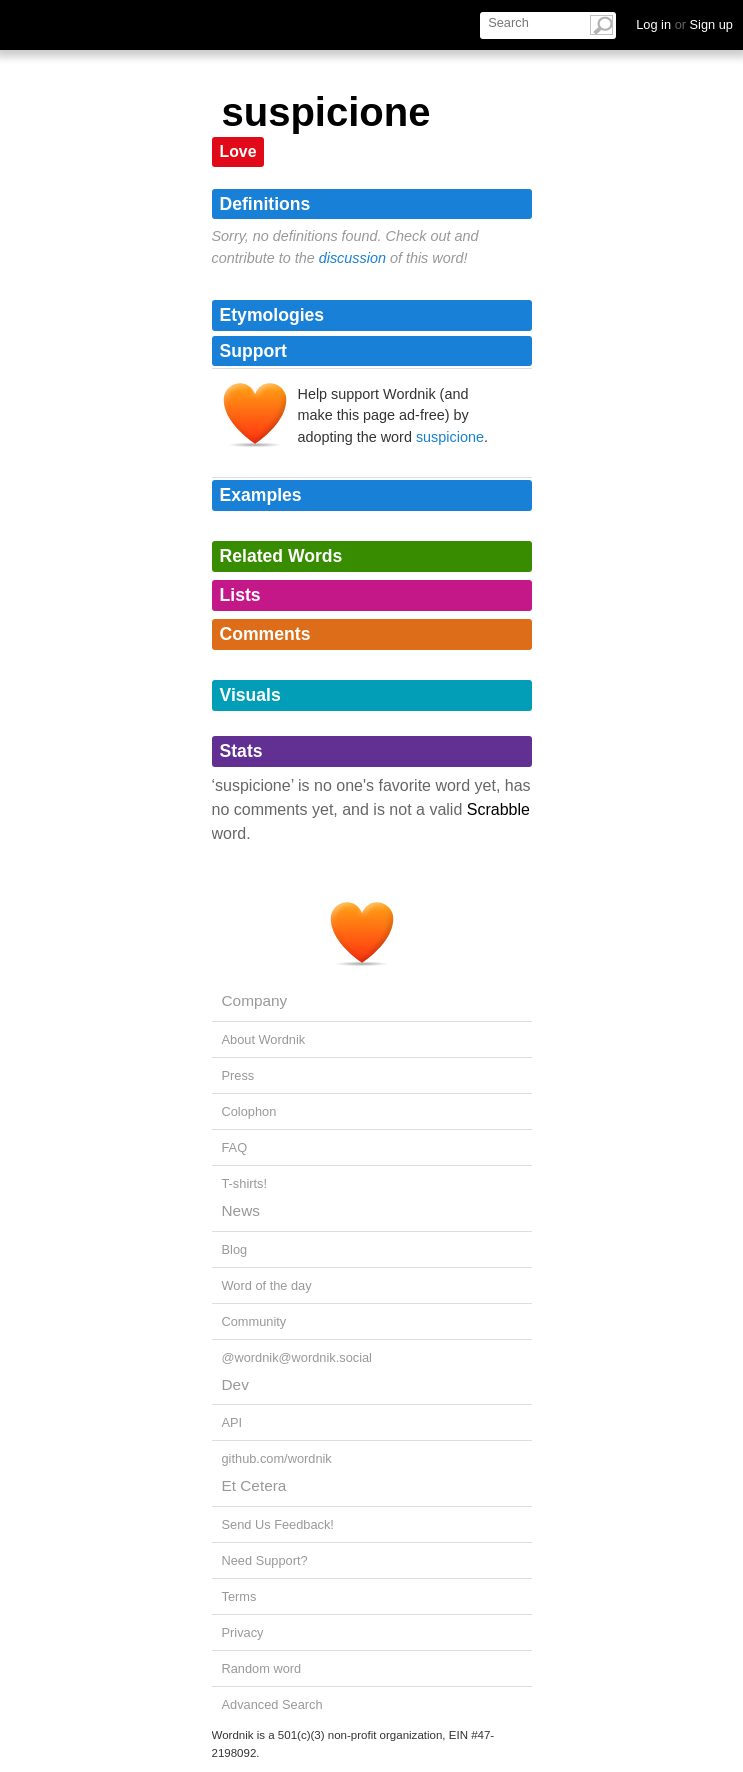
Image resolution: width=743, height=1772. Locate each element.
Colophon (249, 1111)
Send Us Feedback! (278, 1524)
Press (238, 1075)
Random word (262, 1668)
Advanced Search (272, 1704)
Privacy (243, 1632)
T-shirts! (245, 1183)
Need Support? (265, 1560)
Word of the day (267, 1285)
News (241, 1210)
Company (255, 1000)
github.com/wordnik (277, 1458)
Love (238, 151)
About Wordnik (264, 1039)
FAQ (235, 1147)
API (232, 1422)
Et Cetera (254, 1485)
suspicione (450, 437)
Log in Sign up (684, 24)
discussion (352, 258)
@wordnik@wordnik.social (297, 1357)
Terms (239, 1596)
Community (254, 1321)
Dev (235, 1384)
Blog (235, 1249)
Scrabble (498, 809)
